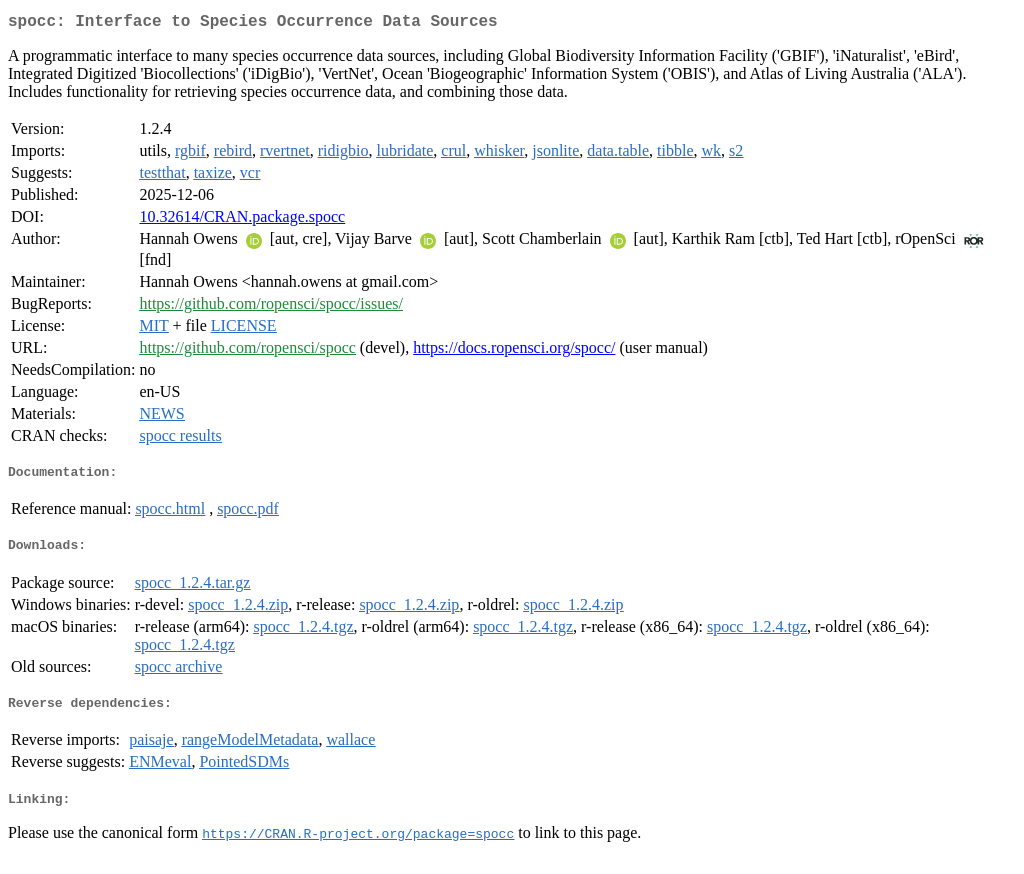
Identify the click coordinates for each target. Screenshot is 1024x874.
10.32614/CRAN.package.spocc (242, 220)
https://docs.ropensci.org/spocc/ (514, 351)
